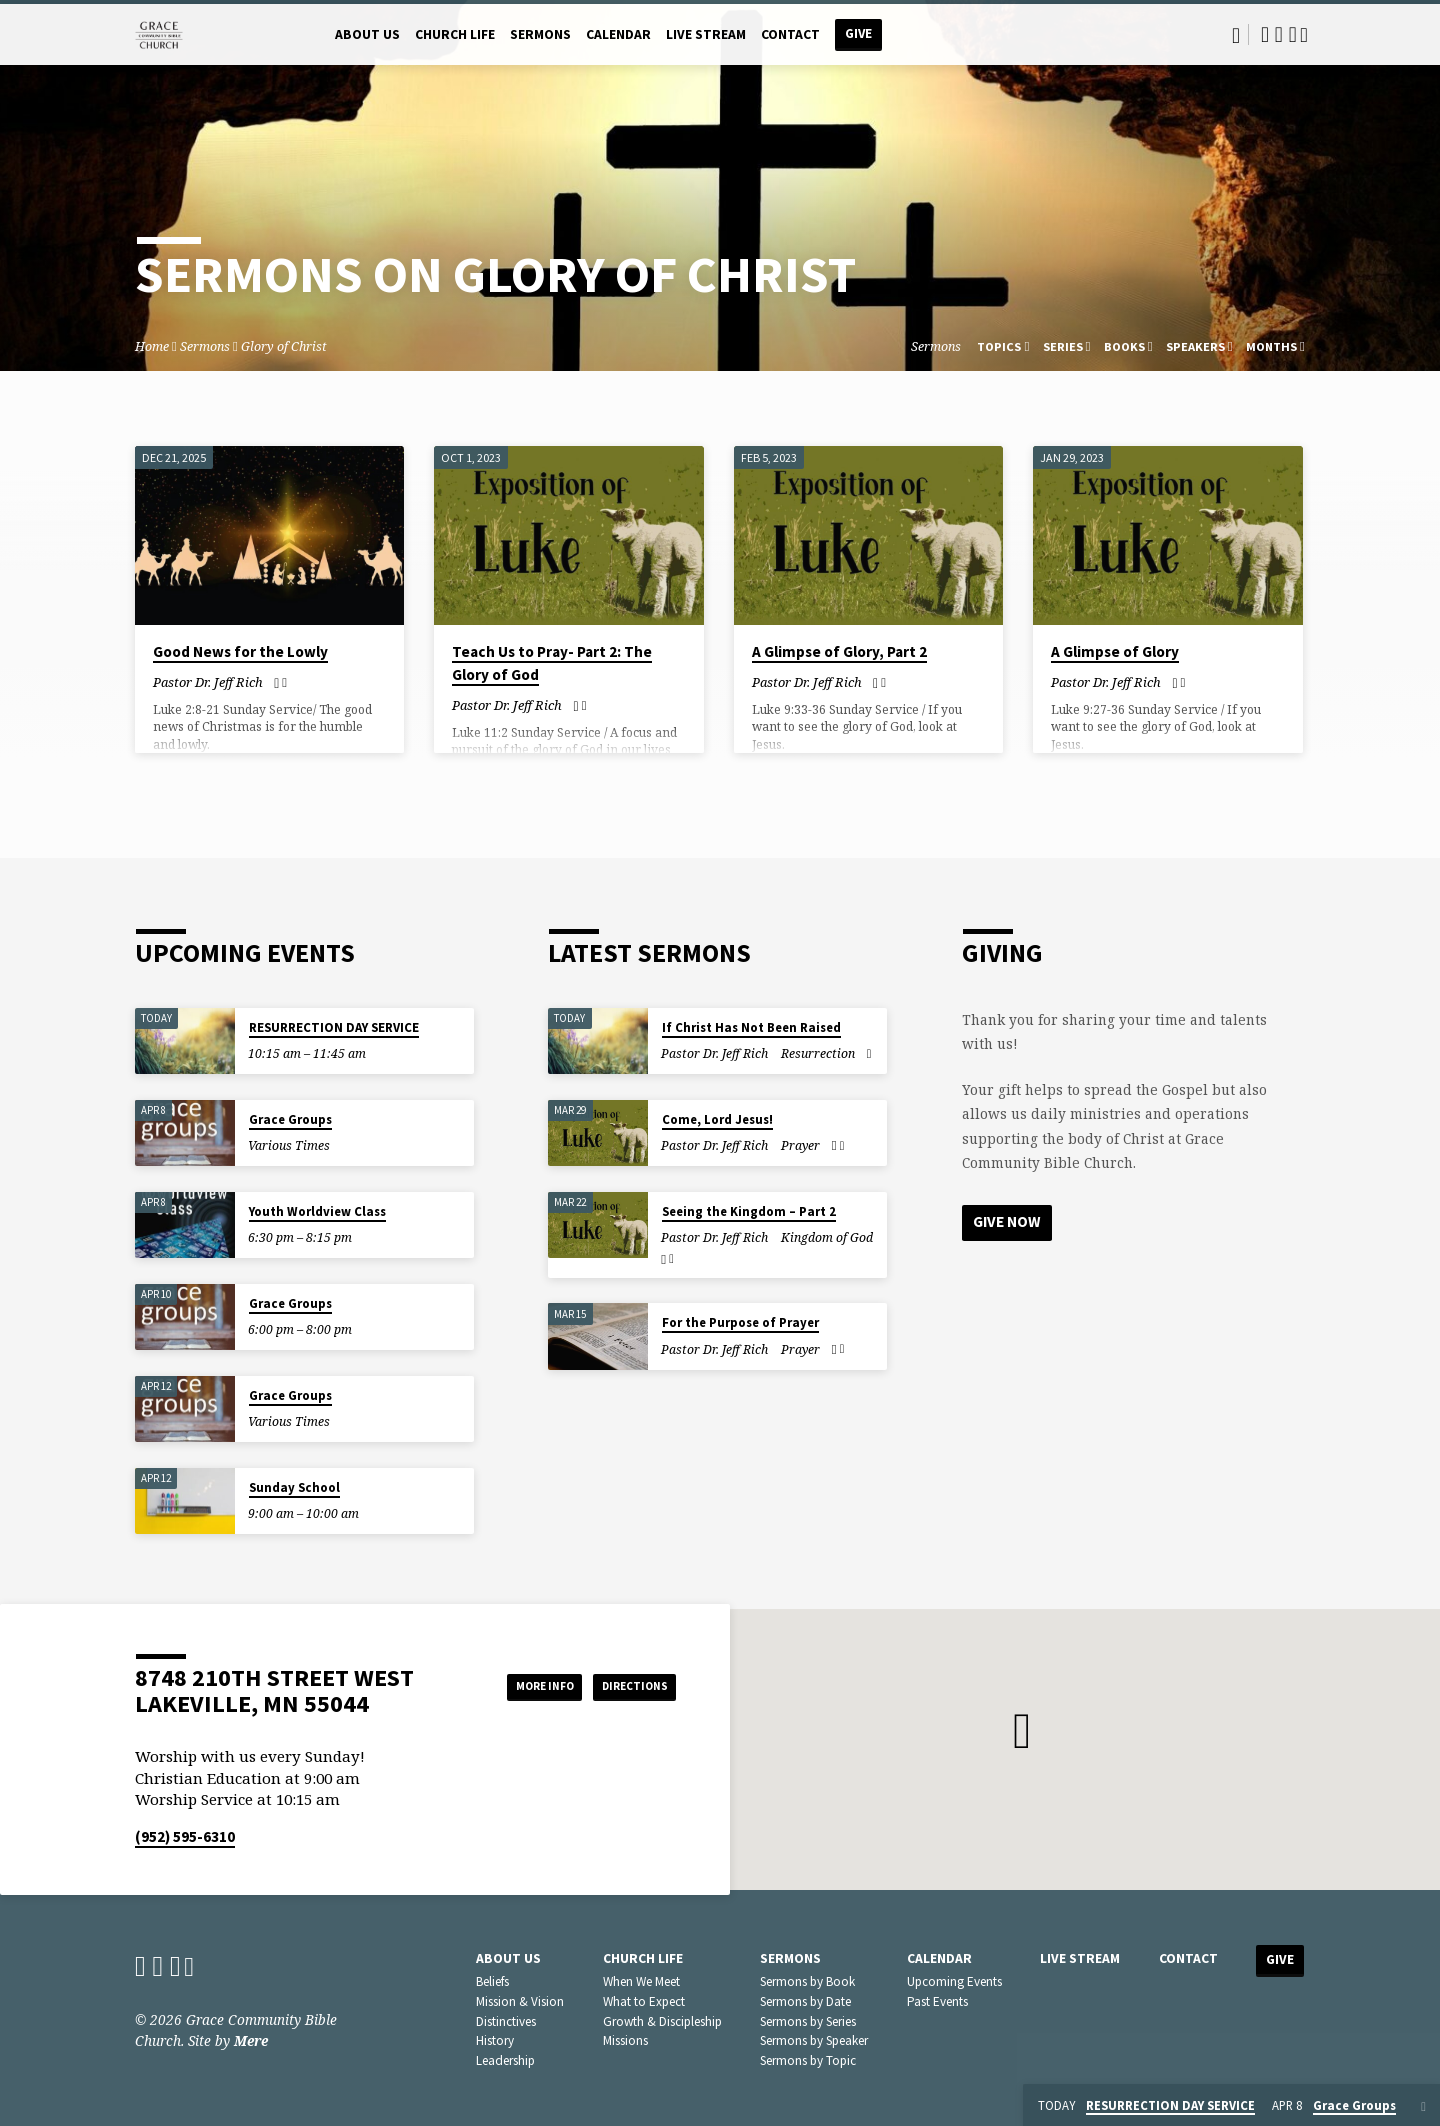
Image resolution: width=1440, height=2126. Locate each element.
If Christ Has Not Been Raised (751, 1027)
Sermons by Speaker (814, 2040)
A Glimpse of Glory (1115, 651)
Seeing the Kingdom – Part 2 (749, 1211)
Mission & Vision (520, 2001)
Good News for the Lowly (240, 651)
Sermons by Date (805, 2001)
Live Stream (706, 34)
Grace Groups (290, 1119)
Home (152, 346)
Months (1275, 346)
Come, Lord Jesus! (717, 1119)
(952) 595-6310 (185, 1836)
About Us (367, 34)
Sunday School (294, 1487)
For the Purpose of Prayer (740, 1322)
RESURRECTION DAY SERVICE (334, 1027)
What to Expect (644, 2001)
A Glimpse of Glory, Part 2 (839, 651)
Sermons (540, 34)
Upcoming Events (954, 1981)
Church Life (455, 34)
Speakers (1199, 346)
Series (1067, 346)
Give (858, 33)
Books (1128, 346)
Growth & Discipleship (662, 2021)
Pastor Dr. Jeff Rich (208, 682)
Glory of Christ (284, 346)
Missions (625, 2040)
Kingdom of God (827, 1237)
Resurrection (818, 1053)
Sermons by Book (807, 1981)
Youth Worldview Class (317, 1211)
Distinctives (506, 2021)
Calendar (618, 34)
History (495, 2040)
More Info (513, 1686)
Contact (790, 34)
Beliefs (492, 1981)
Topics (1003, 346)
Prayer (800, 1145)
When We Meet (641, 1981)
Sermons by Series (808, 2021)
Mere (251, 2040)
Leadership (505, 2060)
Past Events (937, 2001)
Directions (626, 1686)
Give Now (1010, 1223)
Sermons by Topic (808, 2060)
